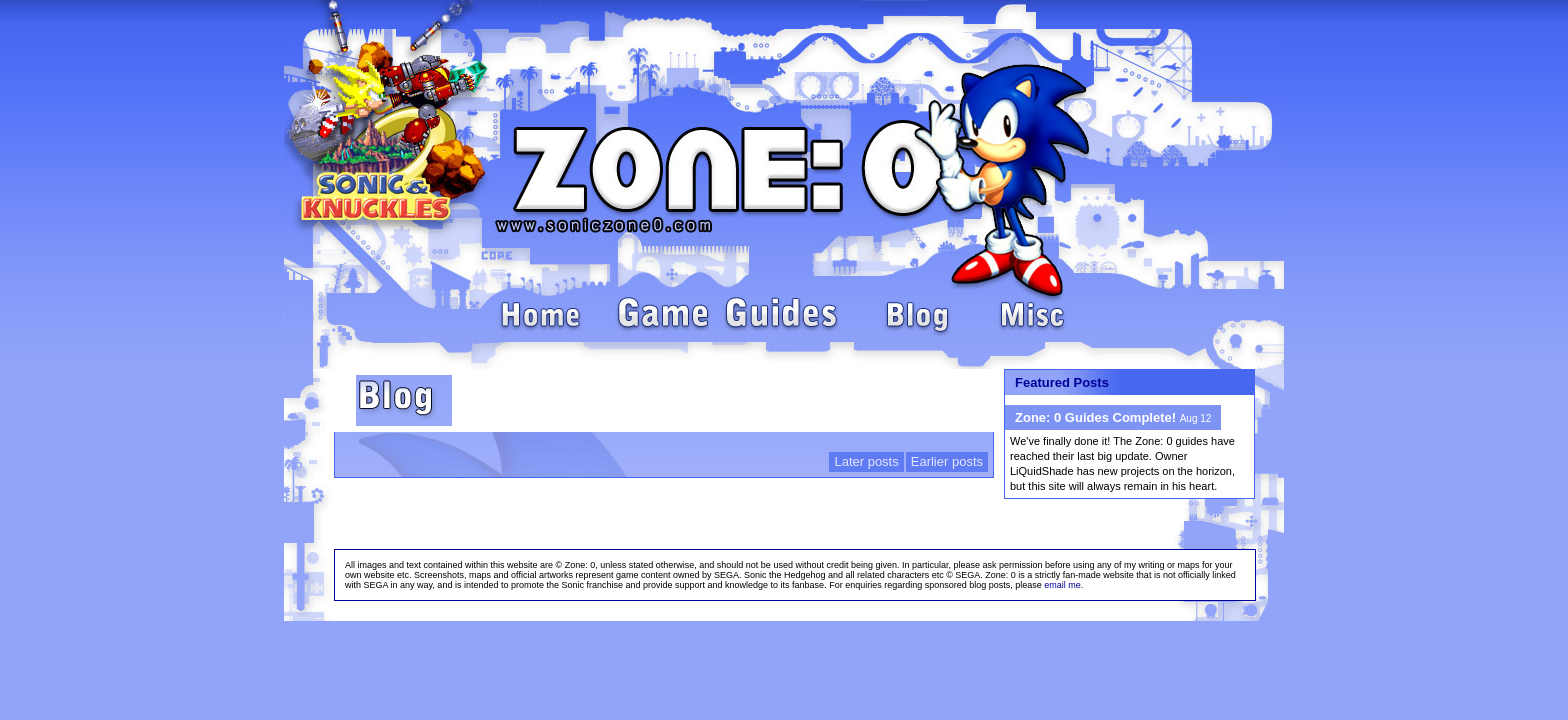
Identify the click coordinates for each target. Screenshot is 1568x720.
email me (1062, 585)
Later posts (866, 461)
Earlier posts (947, 461)
